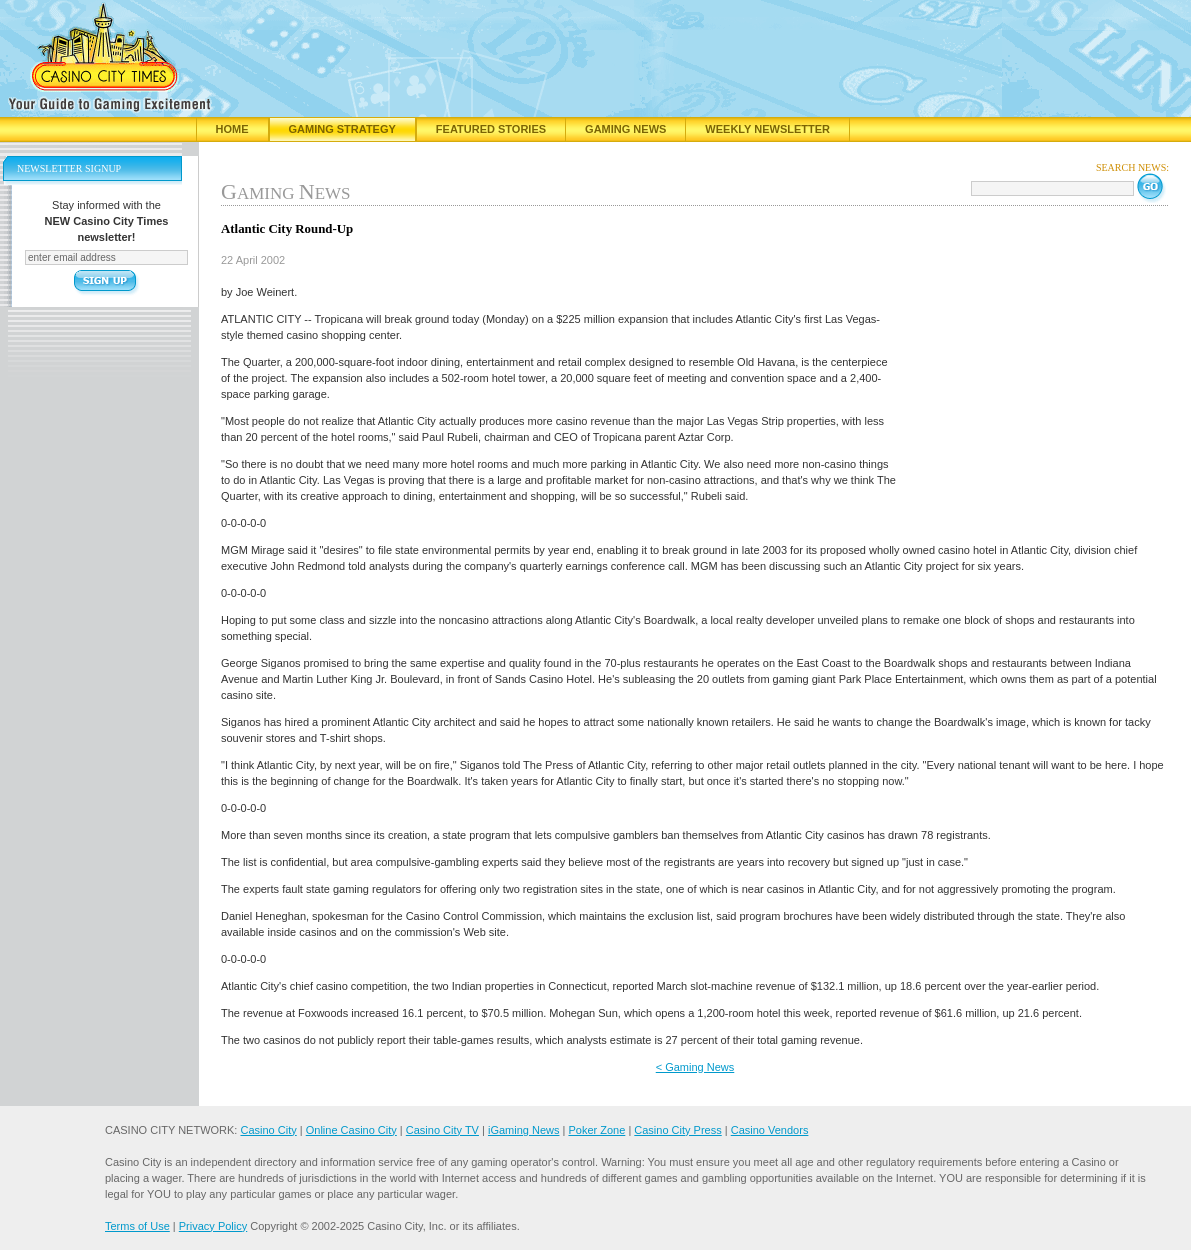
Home (232, 129)
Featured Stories (491, 129)
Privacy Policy (213, 1226)
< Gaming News (695, 1067)
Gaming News (625, 129)
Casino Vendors (770, 1130)
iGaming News (524, 1130)
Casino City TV (442, 1130)
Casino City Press (677, 1130)
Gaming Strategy (342, 129)
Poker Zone (596, 1130)
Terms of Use (137, 1226)
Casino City (268, 1130)
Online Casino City (351, 1130)
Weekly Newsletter (767, 129)
